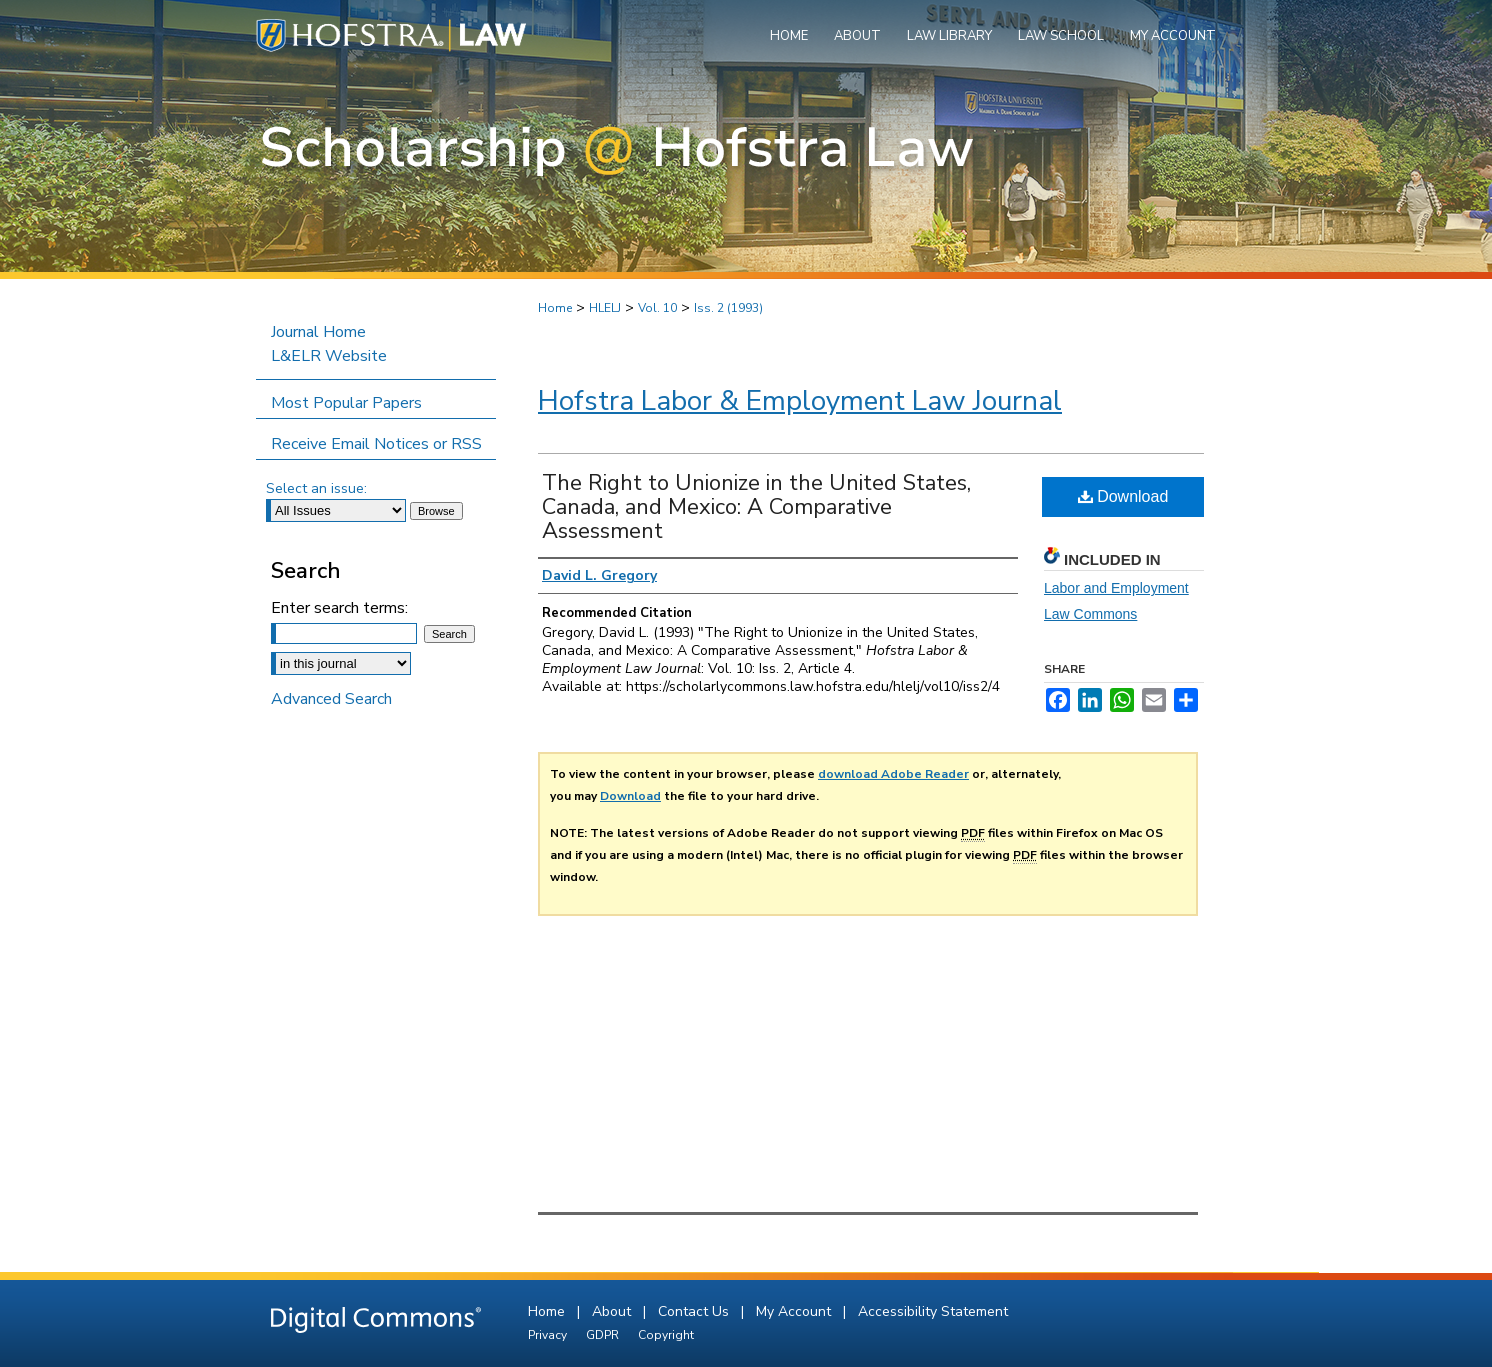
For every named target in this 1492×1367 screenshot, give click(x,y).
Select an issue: (316, 488)
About (613, 1311)
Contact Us (695, 1311)
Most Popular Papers (346, 403)
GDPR (604, 1335)
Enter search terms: (339, 608)
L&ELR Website (329, 356)
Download (1123, 496)
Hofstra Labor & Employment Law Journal (800, 401)
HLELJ (605, 308)
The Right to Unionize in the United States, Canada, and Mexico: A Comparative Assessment (756, 507)
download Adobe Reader (893, 774)
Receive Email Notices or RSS (376, 444)
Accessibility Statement (933, 1311)
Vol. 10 (657, 308)
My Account (795, 1311)
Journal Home (318, 332)
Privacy (549, 1335)
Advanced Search (331, 699)
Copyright (666, 1335)
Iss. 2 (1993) (728, 308)
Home (555, 308)
